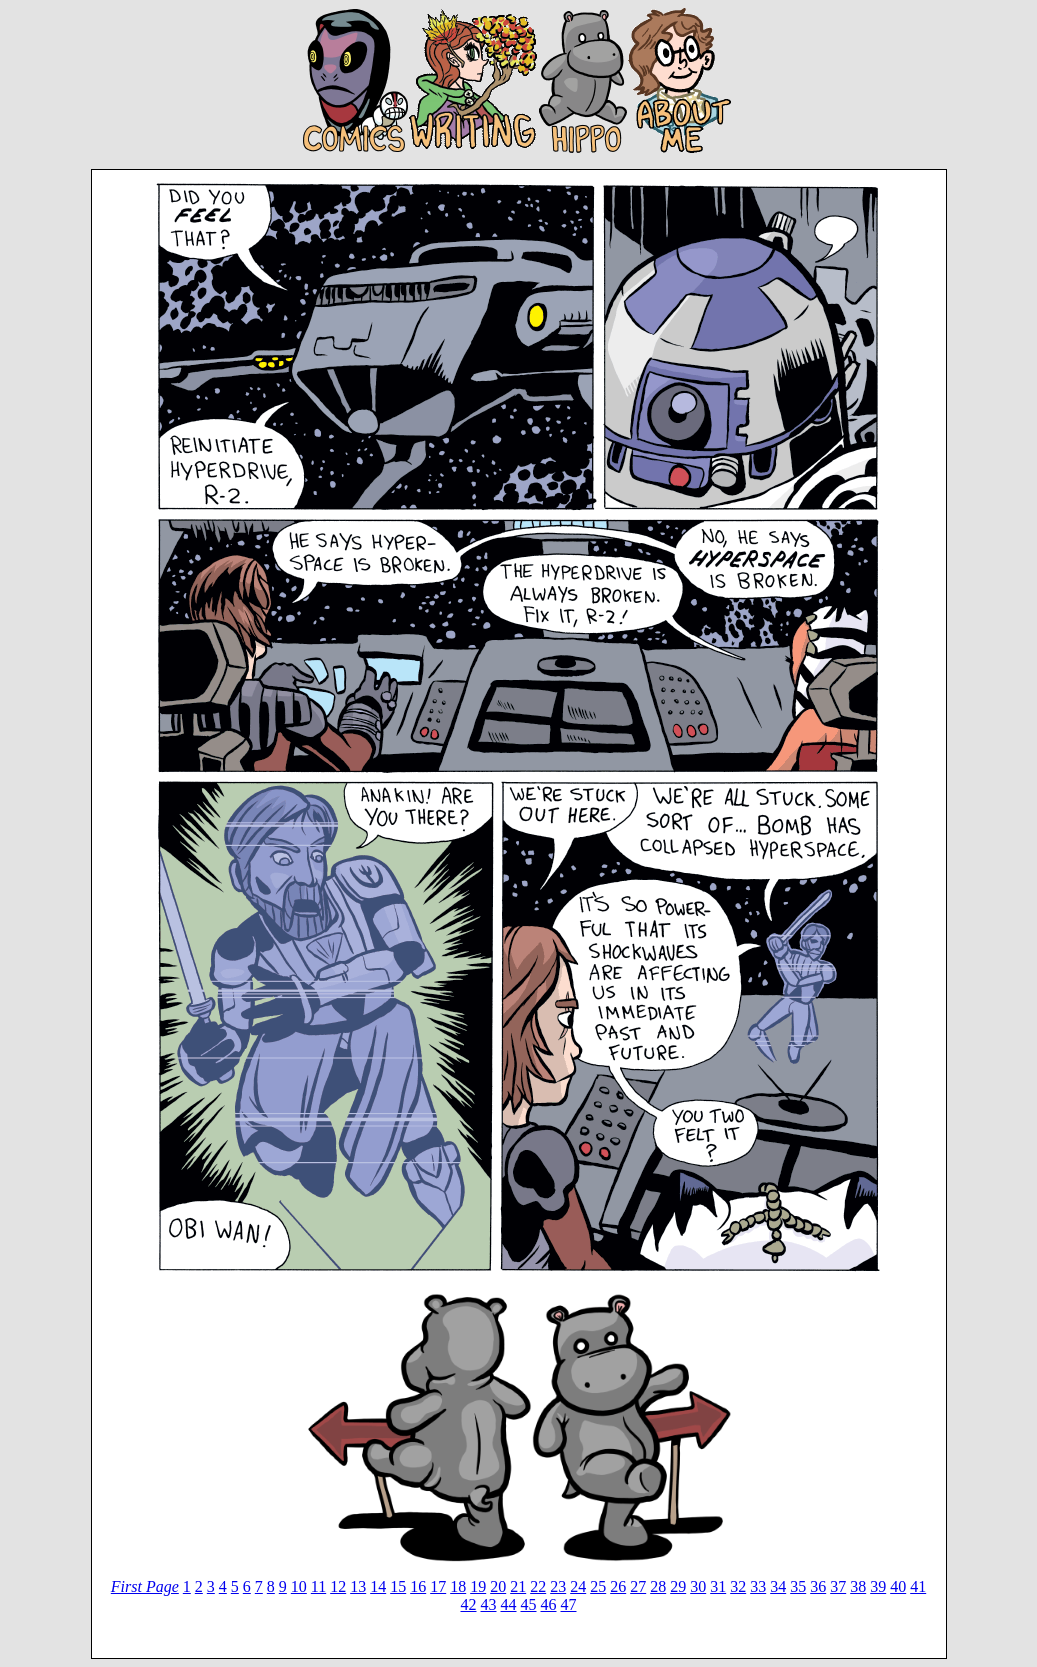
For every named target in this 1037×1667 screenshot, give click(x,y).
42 (469, 1604)
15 (398, 1586)
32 (738, 1586)
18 (458, 1586)
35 (798, 1586)
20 (498, 1586)
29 (678, 1586)
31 (718, 1586)
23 (558, 1586)
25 (598, 1586)
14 (378, 1586)
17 (438, 1586)
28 (658, 1586)
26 (618, 1586)
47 (569, 1604)
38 (858, 1586)
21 (518, 1586)
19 (478, 1586)
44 (509, 1604)
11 (318, 1586)
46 (549, 1604)
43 (489, 1604)
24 (578, 1586)
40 (898, 1586)
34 (778, 1586)
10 (299, 1586)
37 (838, 1586)
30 (698, 1586)
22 (538, 1586)
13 (358, 1586)
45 (529, 1604)
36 (818, 1586)
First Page (145, 1586)
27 (638, 1586)
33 (758, 1586)
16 (418, 1586)
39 (878, 1586)
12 (338, 1586)
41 (918, 1586)
